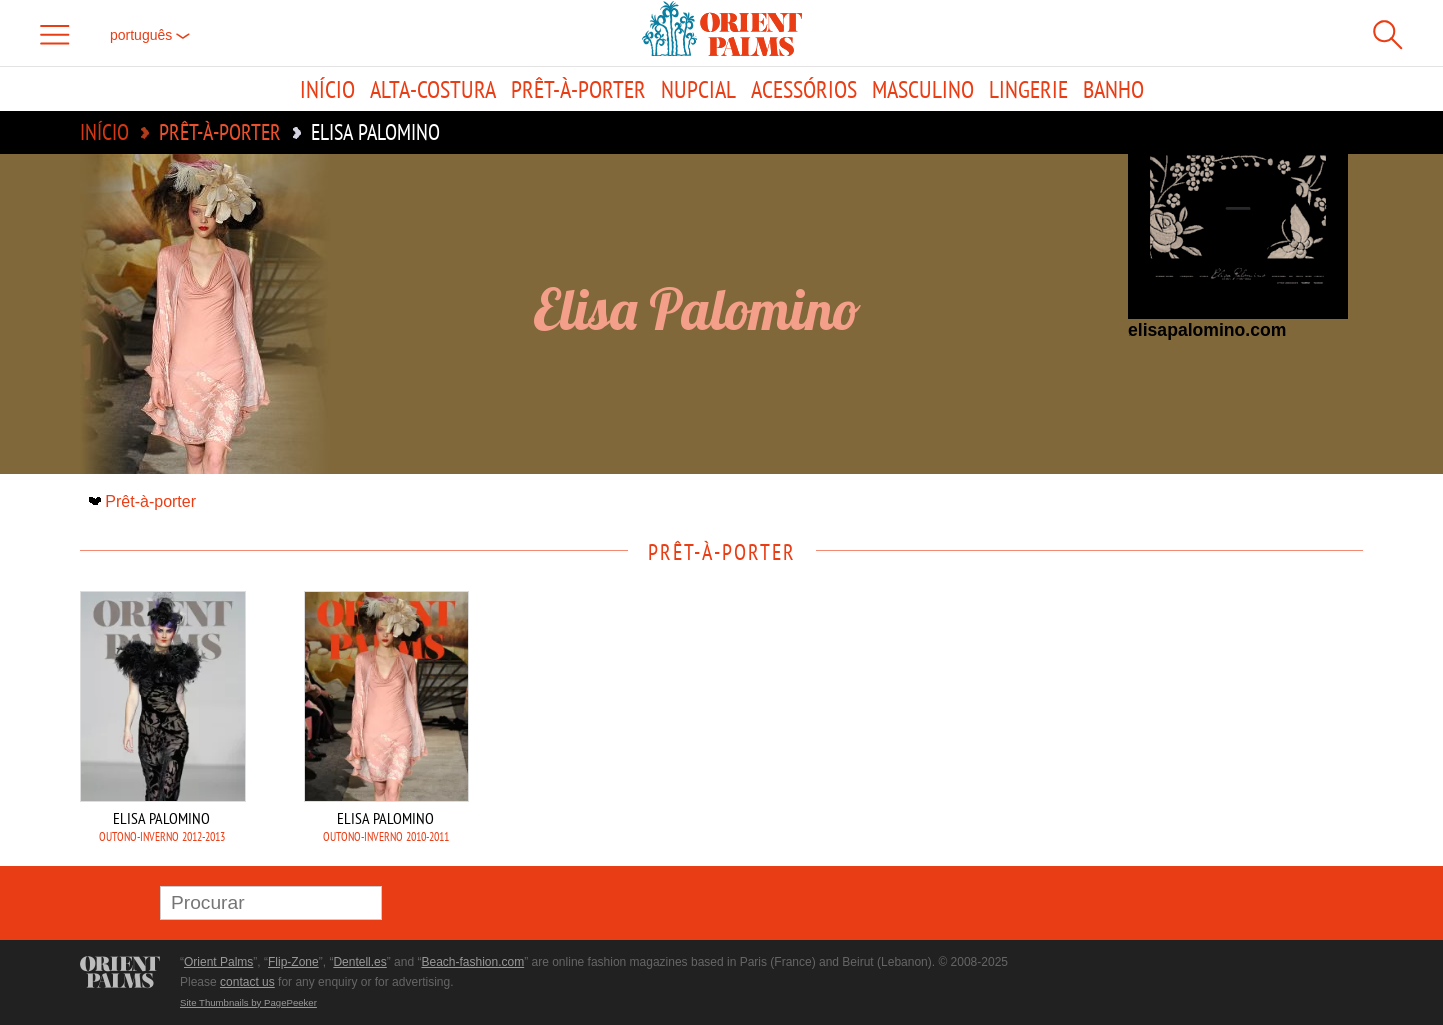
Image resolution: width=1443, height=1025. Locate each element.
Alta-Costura (433, 89)
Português (150, 35)
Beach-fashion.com (472, 962)
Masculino (923, 89)
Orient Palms (218, 962)
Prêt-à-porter (578, 89)
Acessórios (804, 89)
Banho (1113, 89)
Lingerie (1028, 89)
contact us (247, 982)
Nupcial (698, 89)
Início (327, 89)
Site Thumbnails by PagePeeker (248, 1002)
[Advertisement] (1223, 726)
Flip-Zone (293, 962)
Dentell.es (359, 962)
